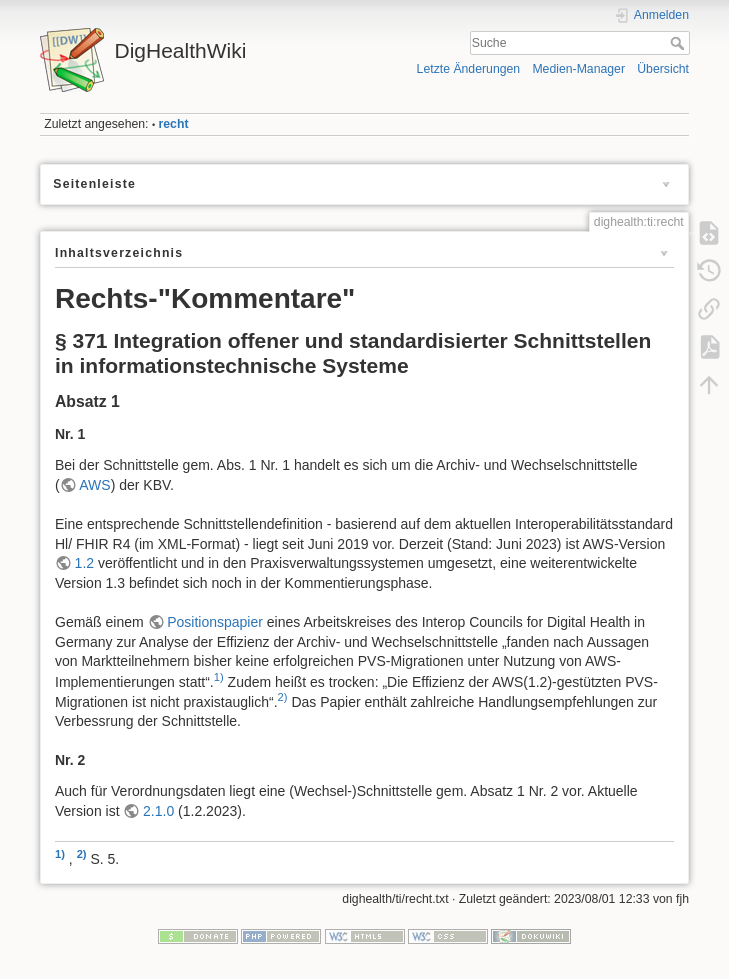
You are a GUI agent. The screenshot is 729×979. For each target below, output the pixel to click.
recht (174, 124)
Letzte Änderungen (469, 69)
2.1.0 (158, 811)
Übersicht (663, 69)
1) (219, 677)
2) (283, 697)
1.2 (84, 563)
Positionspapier (215, 622)
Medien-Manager (578, 69)
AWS (94, 485)
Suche (679, 43)
